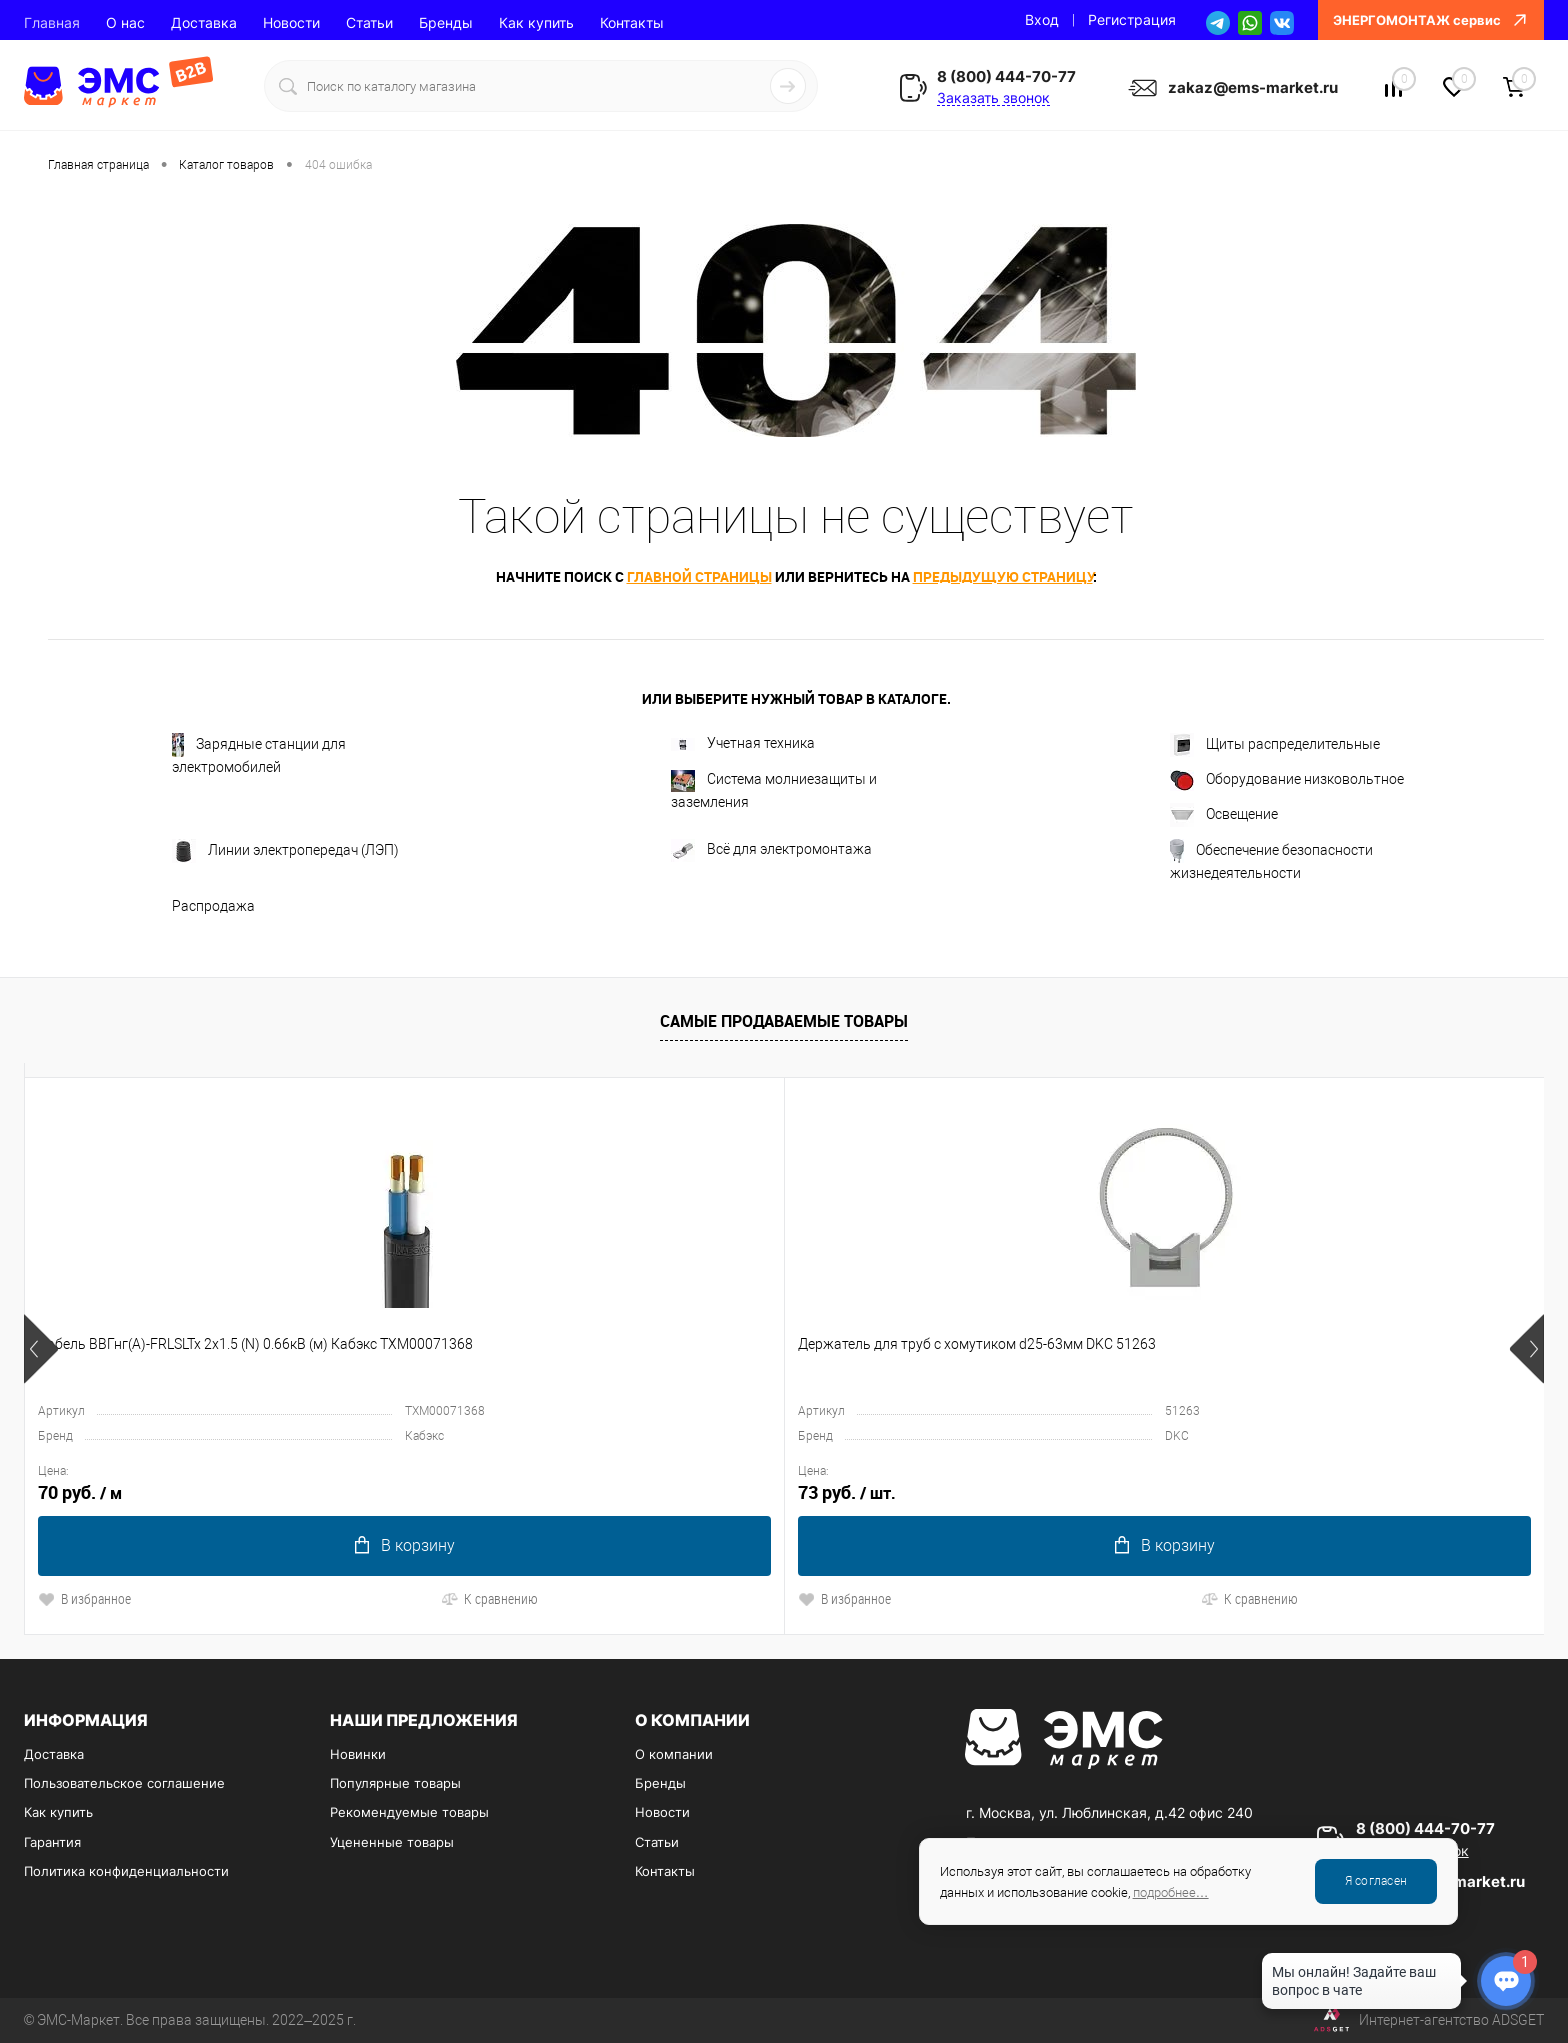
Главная (52, 23)
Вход (1042, 19)
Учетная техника (743, 743)
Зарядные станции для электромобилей (259, 754)
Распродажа (213, 906)
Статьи (369, 23)
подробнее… (1171, 1892)
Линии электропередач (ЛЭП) (285, 851)
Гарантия (52, 1842)
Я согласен (1376, 1881)
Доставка (204, 23)
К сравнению (238, 1598)
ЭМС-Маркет (78, 2020)
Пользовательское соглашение (124, 1783)
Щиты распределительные (1275, 745)
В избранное (84, 1598)
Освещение (1224, 815)
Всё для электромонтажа (771, 850)
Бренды (446, 23)
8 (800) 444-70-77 (1006, 76)
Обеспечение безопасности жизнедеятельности (1271, 860)
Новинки (358, 1754)
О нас (125, 23)
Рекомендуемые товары (409, 1812)
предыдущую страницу (1003, 576)
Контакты (632, 23)
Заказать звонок (993, 97)
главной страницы (699, 576)
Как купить (536, 23)
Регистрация (1132, 19)
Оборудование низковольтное (1287, 780)
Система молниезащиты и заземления (774, 790)
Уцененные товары (392, 1842)
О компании (674, 1754)
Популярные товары (395, 1783)
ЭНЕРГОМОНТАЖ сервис (1431, 20)
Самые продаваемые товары (784, 1021)
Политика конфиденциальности (126, 1871)
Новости (291, 23)
